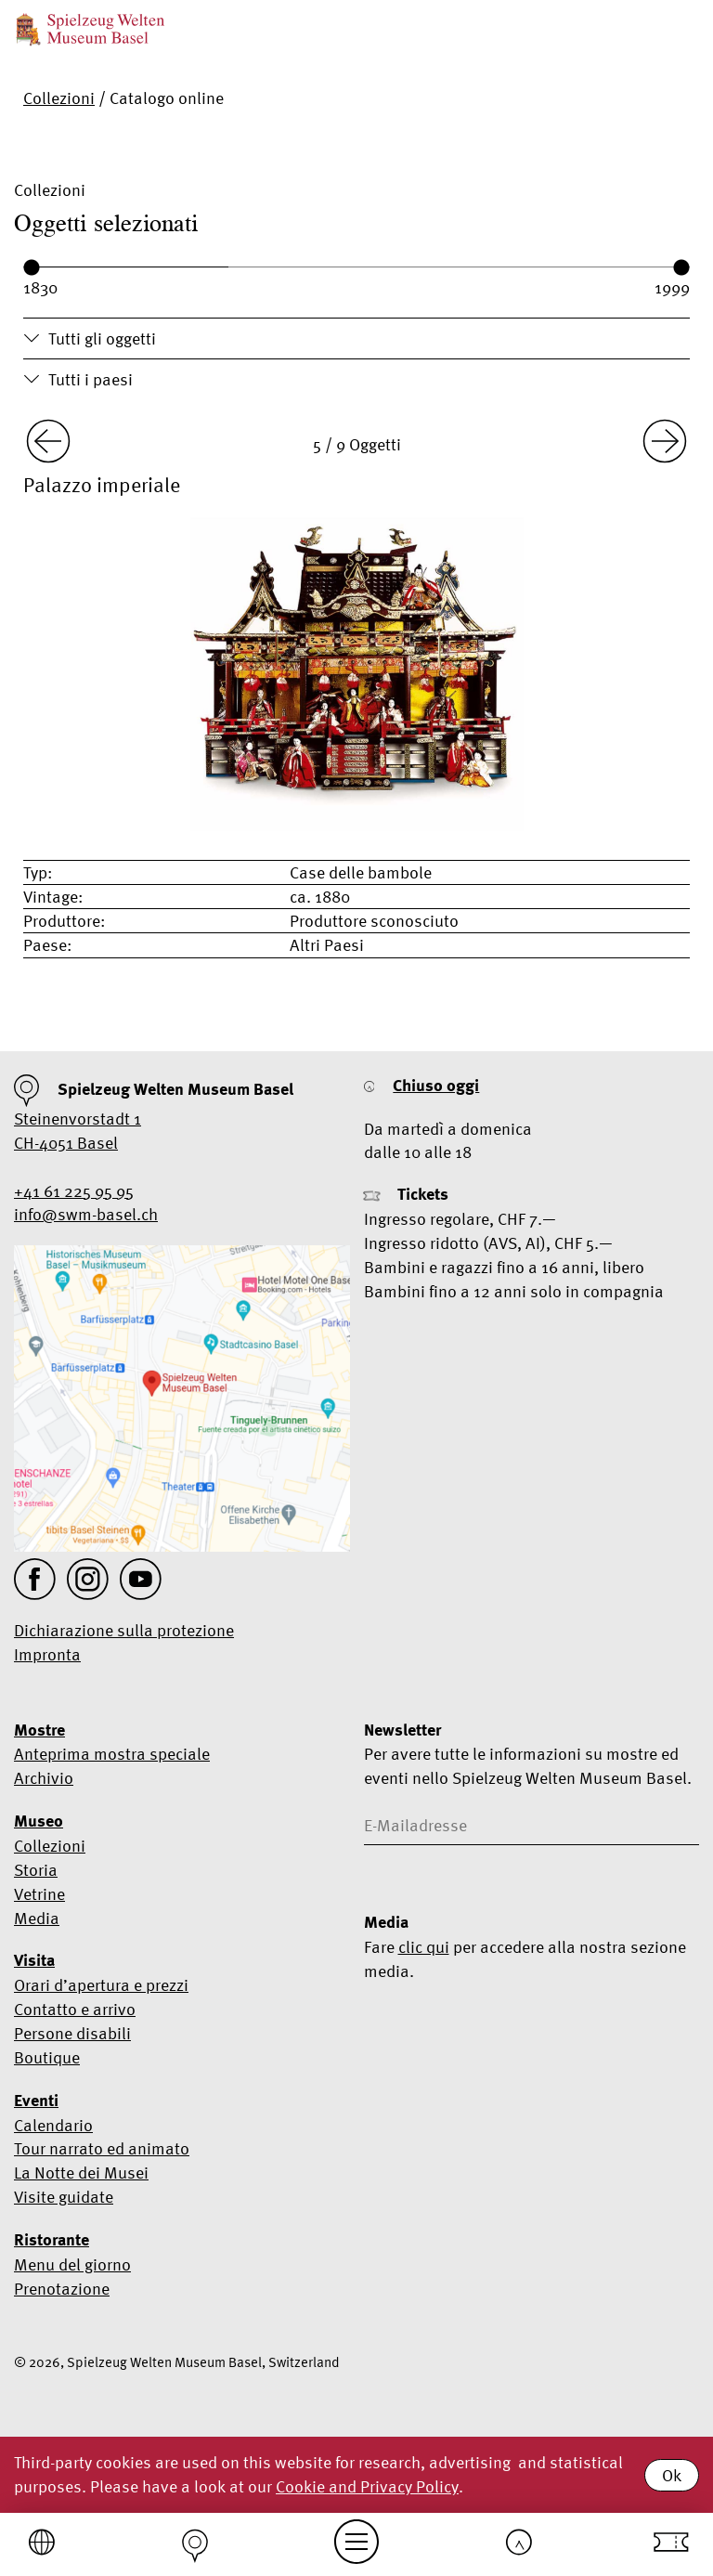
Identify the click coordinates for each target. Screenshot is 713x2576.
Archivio (43, 1778)
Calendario (53, 2125)
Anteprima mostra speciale (112, 1753)
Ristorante (51, 2240)
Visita (34, 1960)
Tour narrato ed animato (101, 2148)
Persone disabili (72, 2033)
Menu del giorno (72, 2264)
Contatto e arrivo (75, 2009)
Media (36, 1918)
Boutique (47, 2057)
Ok (671, 2475)
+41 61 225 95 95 (74, 1191)
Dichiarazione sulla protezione (124, 1630)
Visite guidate (63, 2196)
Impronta (47, 1654)
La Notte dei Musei (81, 2172)
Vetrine (39, 1894)
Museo (38, 1821)
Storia (36, 1870)
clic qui (423, 1947)
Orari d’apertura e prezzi (101, 1985)
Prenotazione (62, 2288)
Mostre (39, 1730)
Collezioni (59, 98)
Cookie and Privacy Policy (367, 2486)
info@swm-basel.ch (86, 1214)
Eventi (36, 2100)
